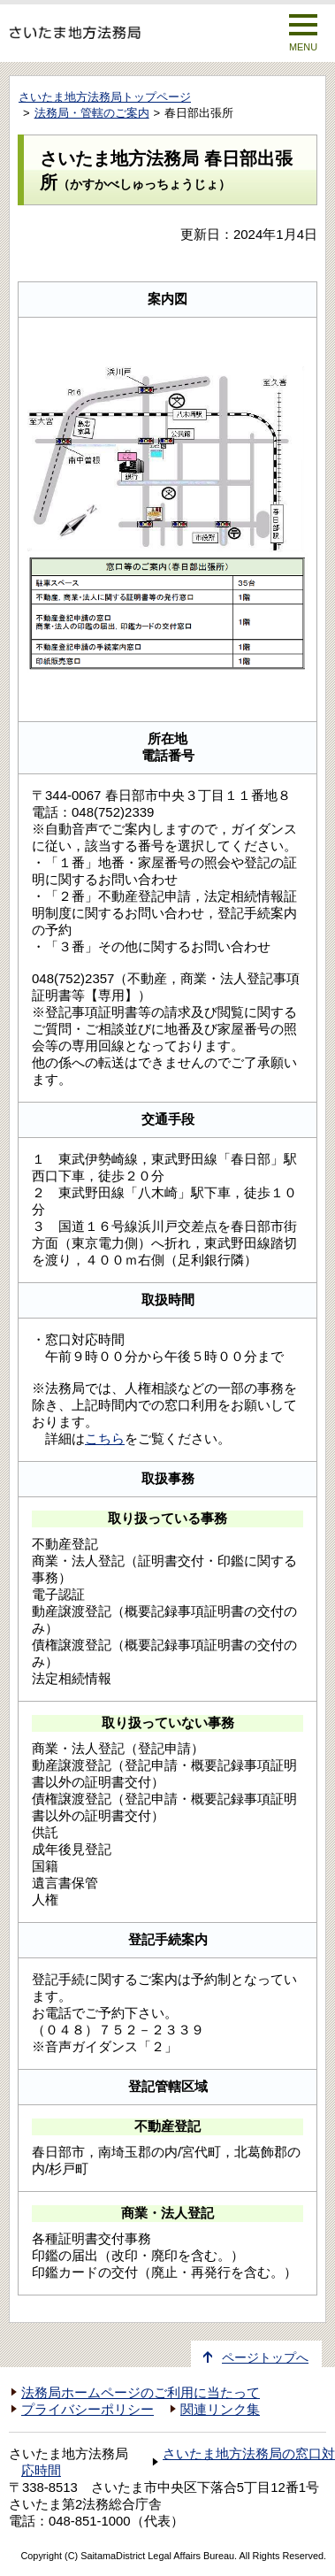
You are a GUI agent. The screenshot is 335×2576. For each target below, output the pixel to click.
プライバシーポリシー (87, 2410)
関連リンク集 (220, 2410)
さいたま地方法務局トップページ (105, 97)
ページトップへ (265, 2358)
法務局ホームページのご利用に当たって (140, 2393)
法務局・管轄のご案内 (91, 112)
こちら (105, 1438)
